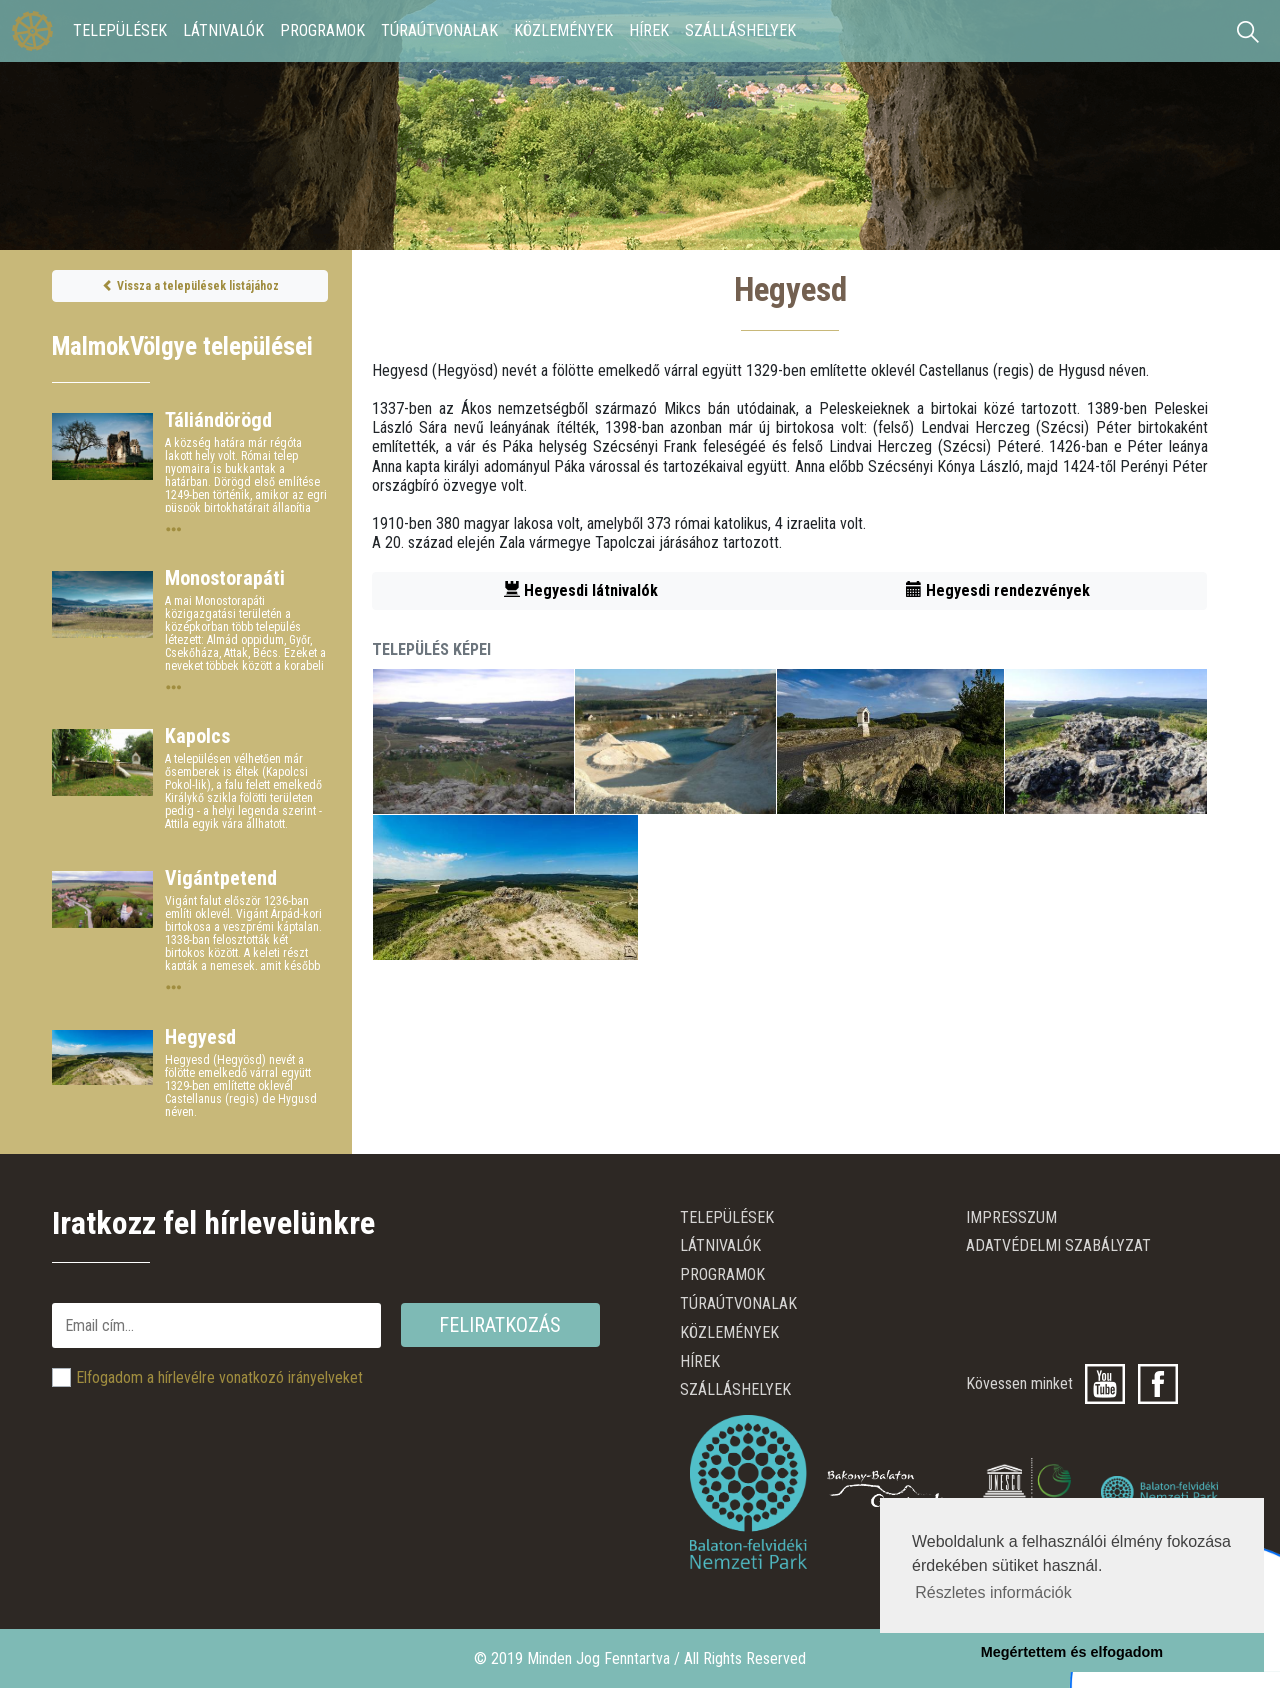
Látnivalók (223, 30)
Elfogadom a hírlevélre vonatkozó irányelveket (219, 1377)
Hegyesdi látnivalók (581, 590)
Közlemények (563, 30)
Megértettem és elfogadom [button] (1072, 1652)
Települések (120, 30)
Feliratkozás (500, 1325)
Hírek (649, 30)
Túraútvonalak (439, 30)
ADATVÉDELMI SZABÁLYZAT (1058, 1245)
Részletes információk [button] (993, 1592)
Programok (322, 30)
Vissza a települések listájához (190, 286)
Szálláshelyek (740, 30)
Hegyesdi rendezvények (998, 590)
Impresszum (1011, 1217)
